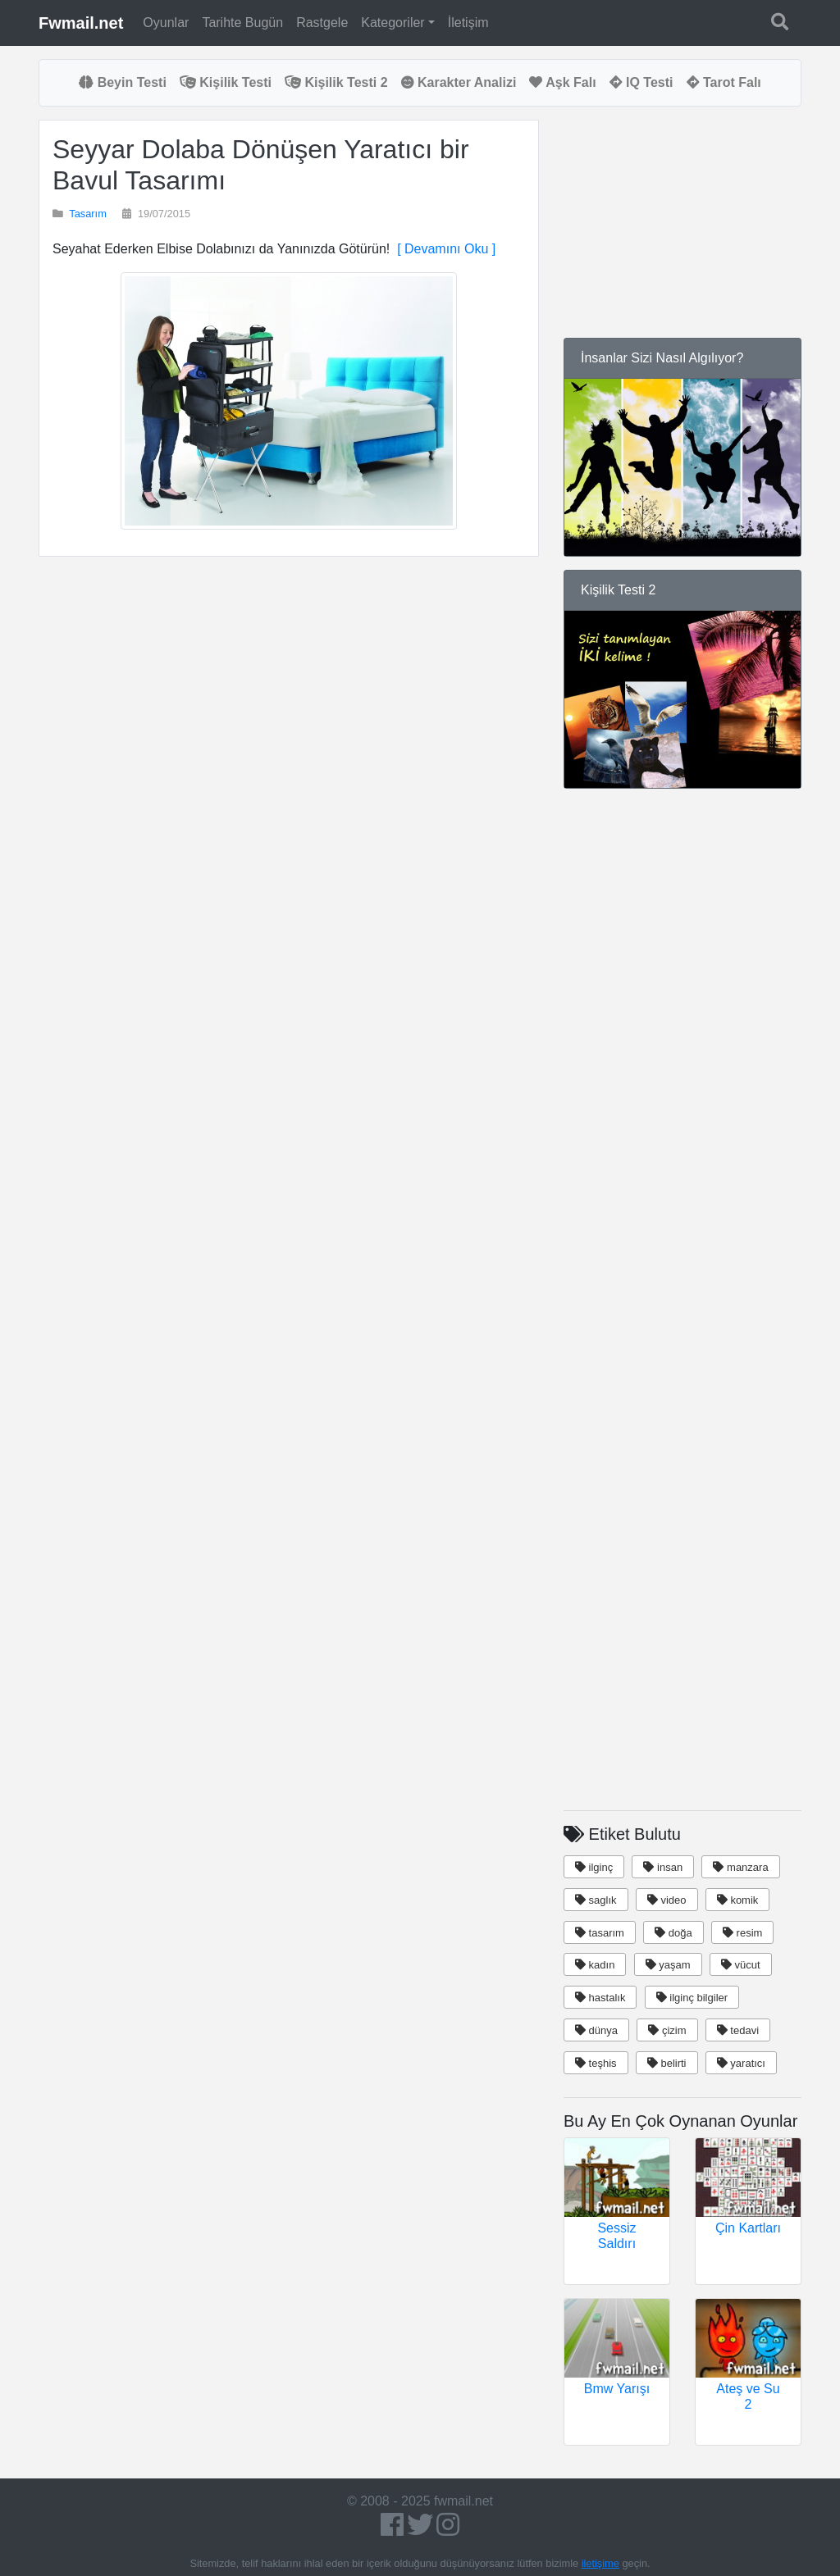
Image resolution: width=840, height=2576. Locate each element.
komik (738, 1900)
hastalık (600, 1997)
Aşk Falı (562, 82)
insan (662, 1867)
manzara (740, 1867)
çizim (667, 2030)
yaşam (668, 1965)
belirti (667, 2063)
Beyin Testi (123, 82)
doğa (673, 1933)
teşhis (596, 2063)
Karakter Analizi (459, 82)
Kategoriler (392, 23)
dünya (596, 2030)
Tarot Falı (724, 82)
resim (742, 1933)
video (667, 1900)
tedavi (738, 2030)
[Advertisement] (289, 740)
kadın (594, 1965)
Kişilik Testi (226, 82)
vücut (740, 1965)
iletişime (600, 2563)
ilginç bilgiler (692, 1997)
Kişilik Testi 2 (336, 82)
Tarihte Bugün (242, 23)
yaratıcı (741, 2063)
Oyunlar (166, 23)
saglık (596, 1900)
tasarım (599, 1933)
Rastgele (322, 23)
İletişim (468, 23)
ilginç (594, 1867)
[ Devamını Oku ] (442, 249)
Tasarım (88, 213)
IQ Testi (641, 82)
